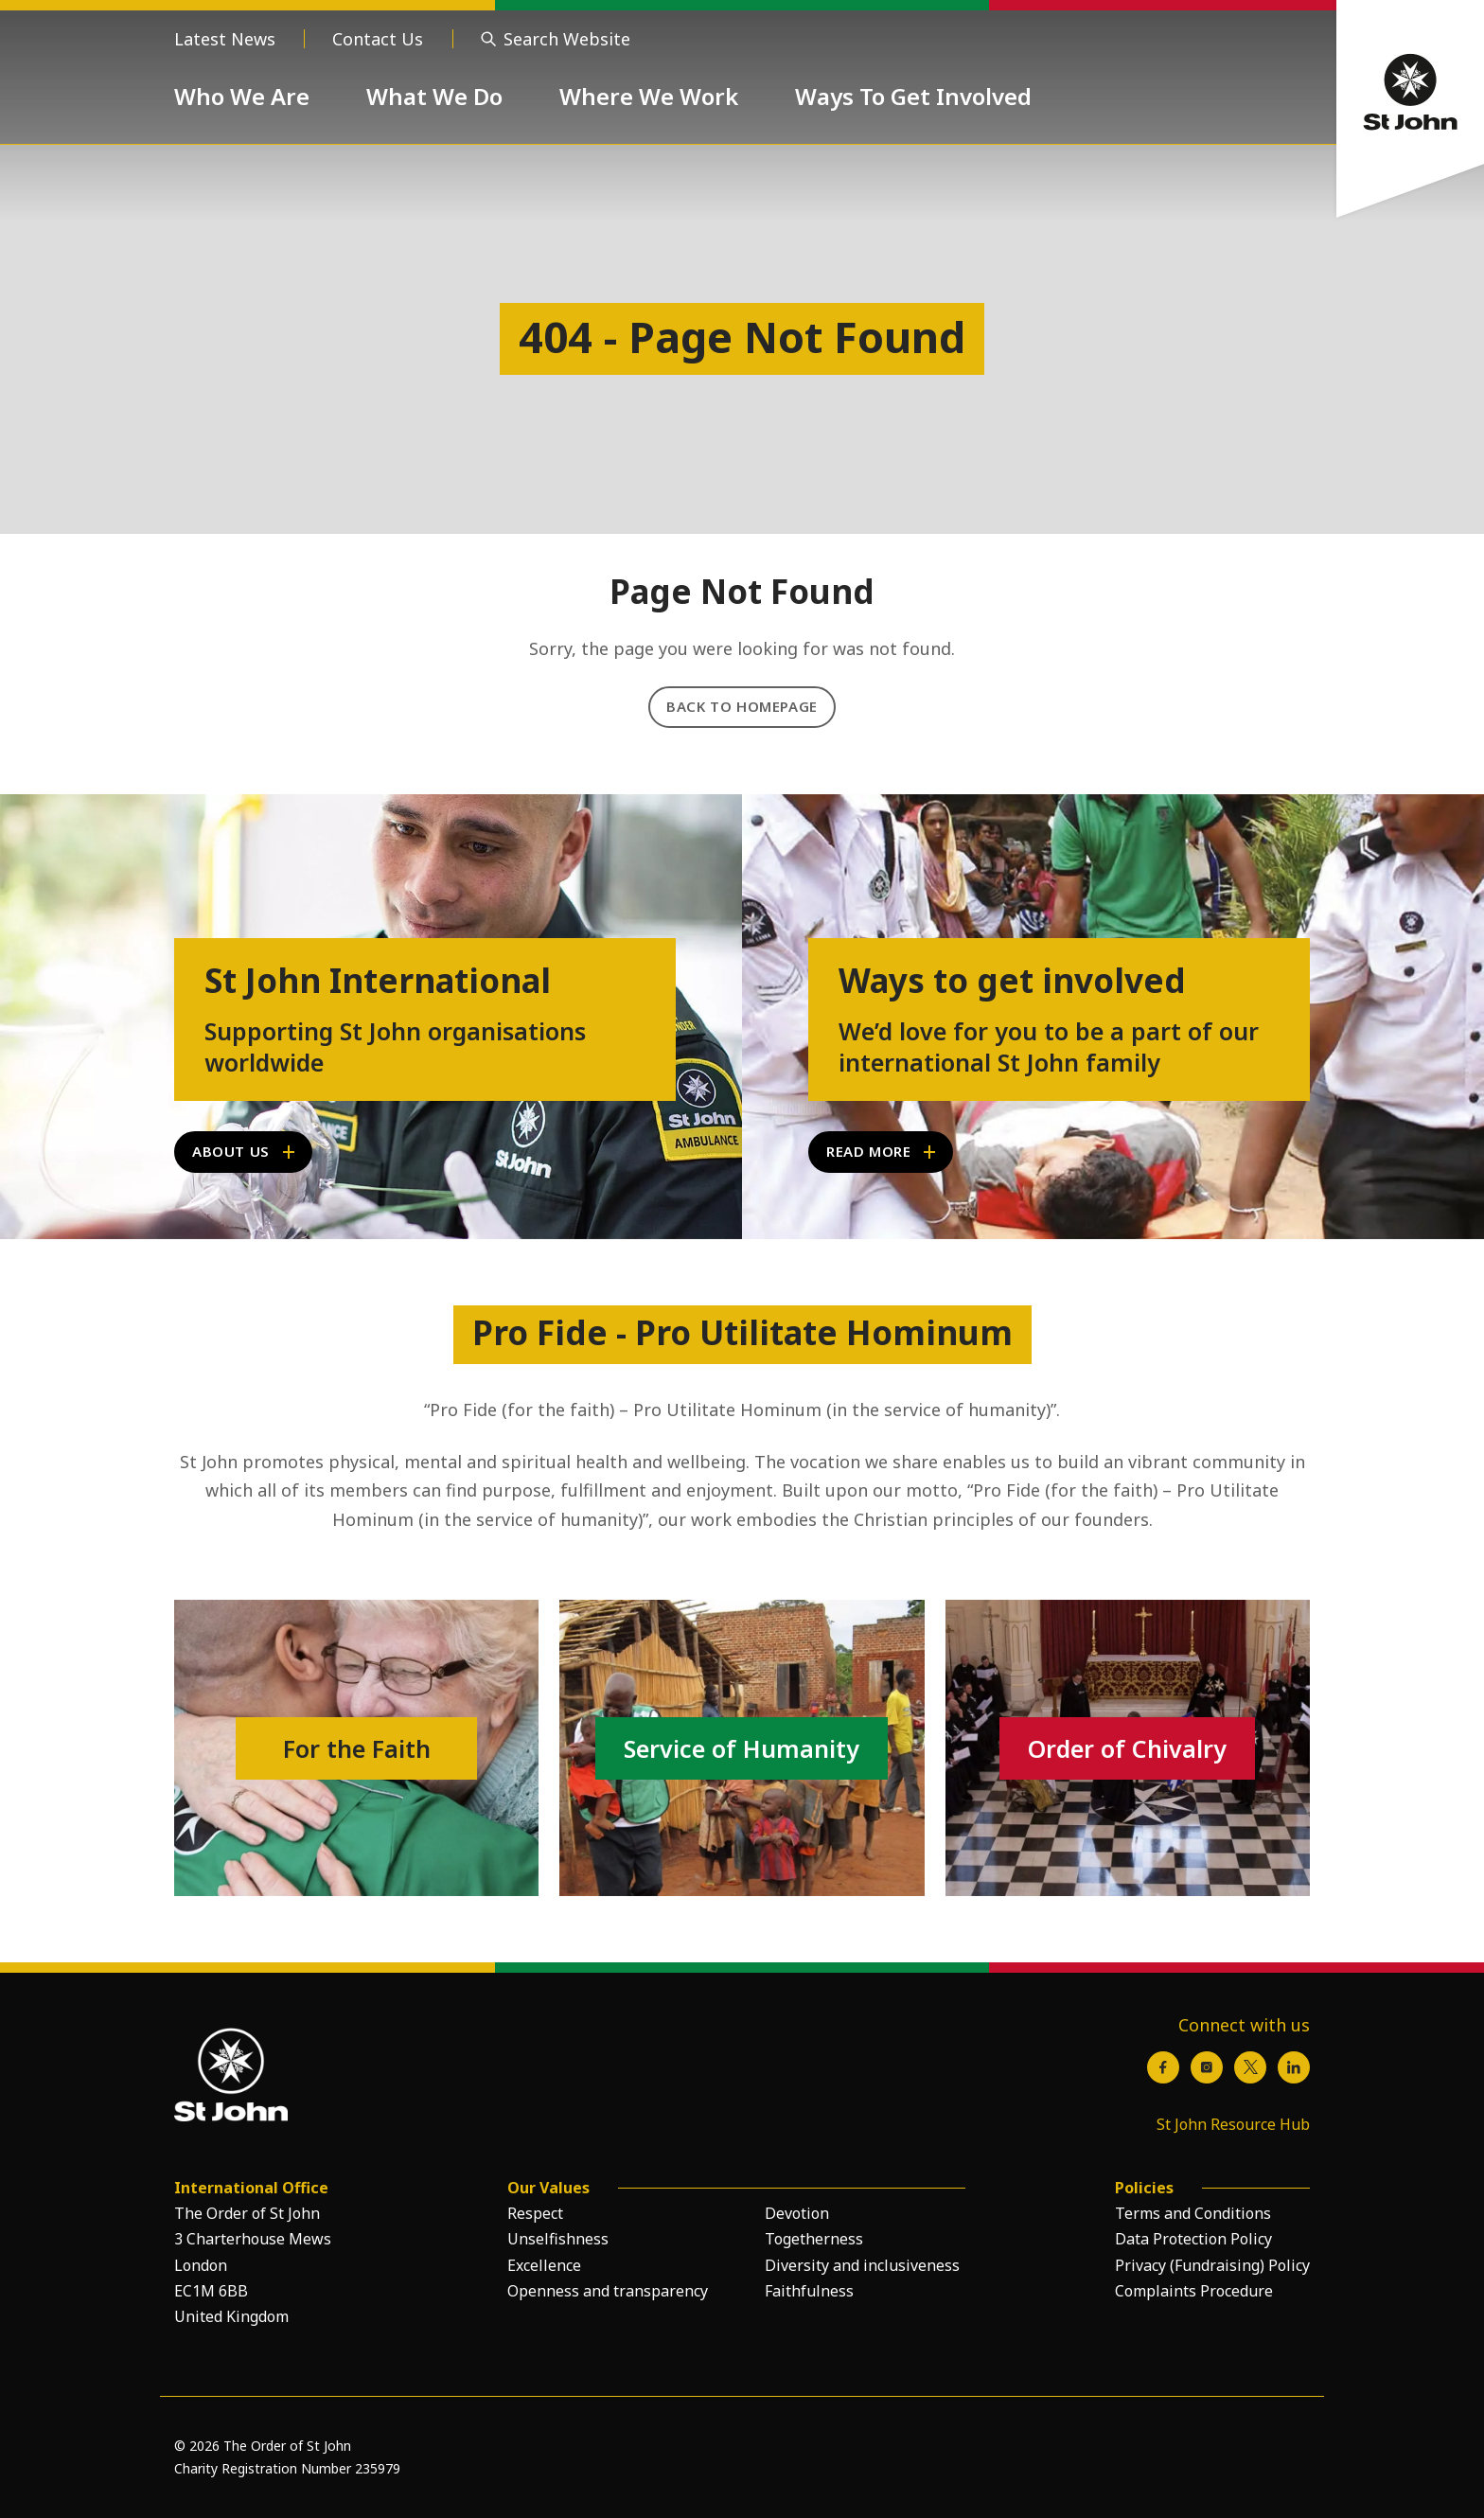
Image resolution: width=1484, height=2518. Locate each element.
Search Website (567, 38)
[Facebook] (1163, 2067)
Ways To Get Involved (913, 96)
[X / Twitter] (1250, 2067)
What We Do (434, 96)
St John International (377, 981)
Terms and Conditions (1193, 2213)
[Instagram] (1207, 2067)
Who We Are (241, 96)
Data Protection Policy (1193, 2238)
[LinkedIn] (1294, 2067)
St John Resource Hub (1233, 2124)
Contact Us (377, 38)
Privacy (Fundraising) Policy (1212, 2265)
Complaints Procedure (1194, 2290)
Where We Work (648, 96)
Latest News (224, 38)
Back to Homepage (742, 706)
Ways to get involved (1012, 981)
